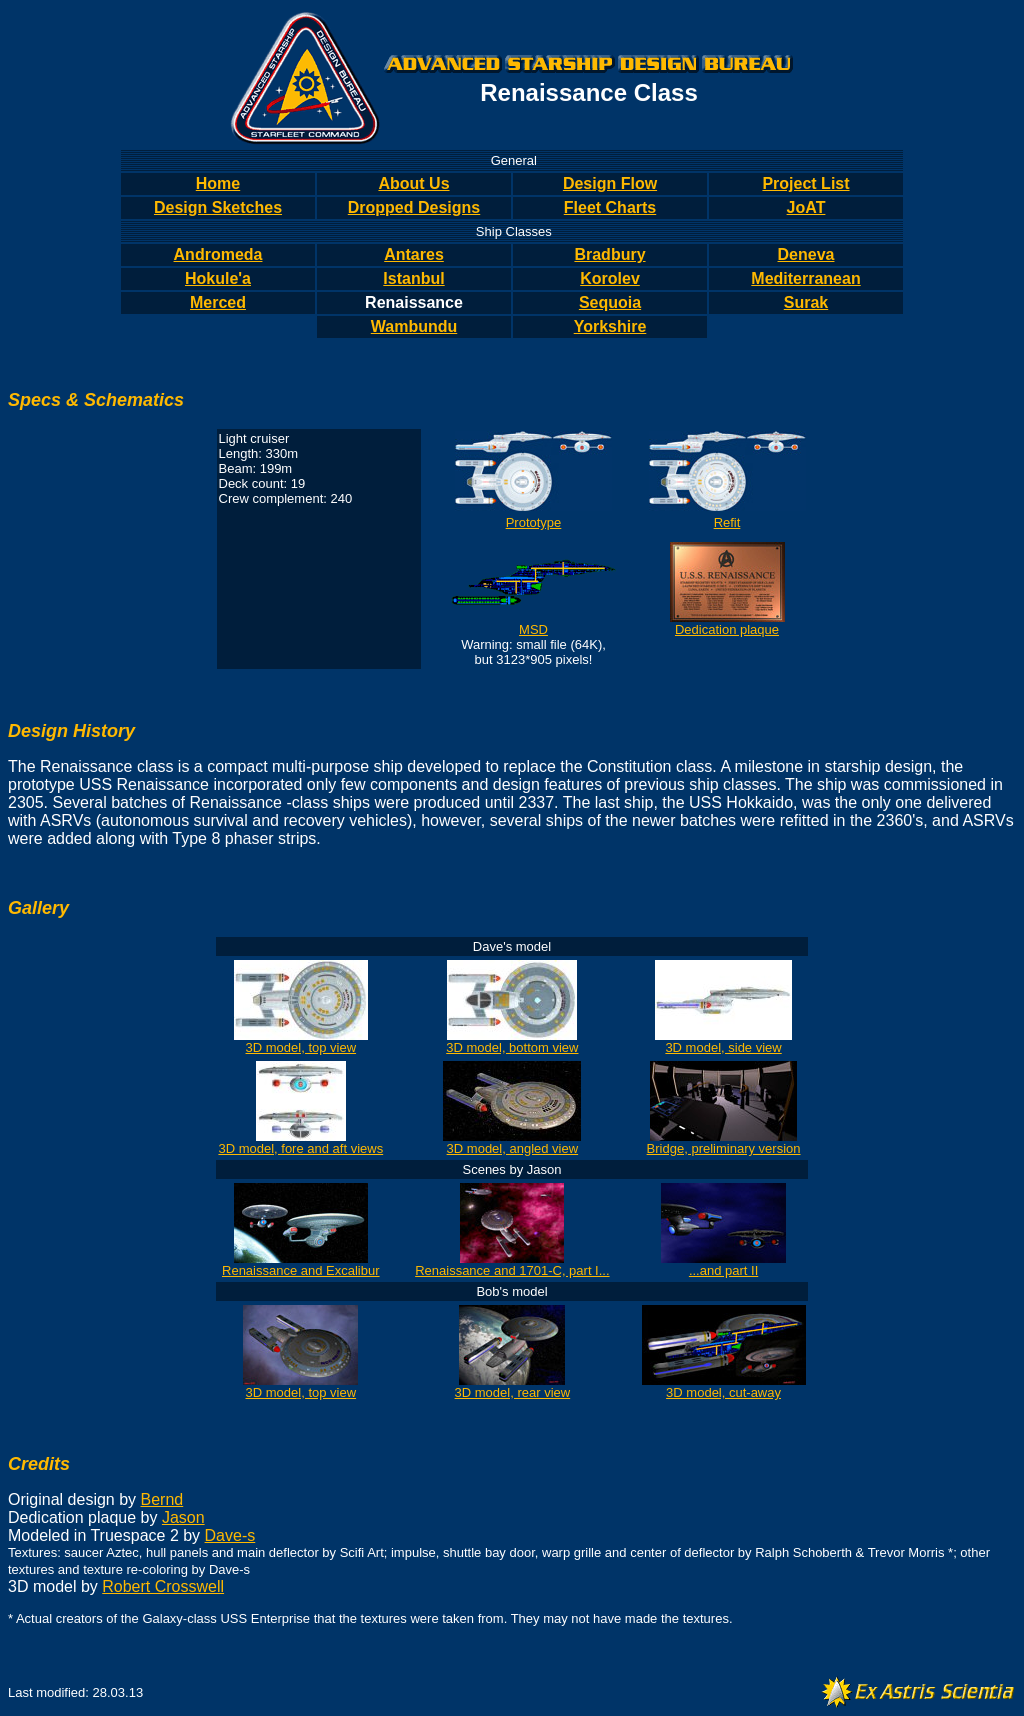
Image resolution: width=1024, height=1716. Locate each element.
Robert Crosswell (163, 1586)
